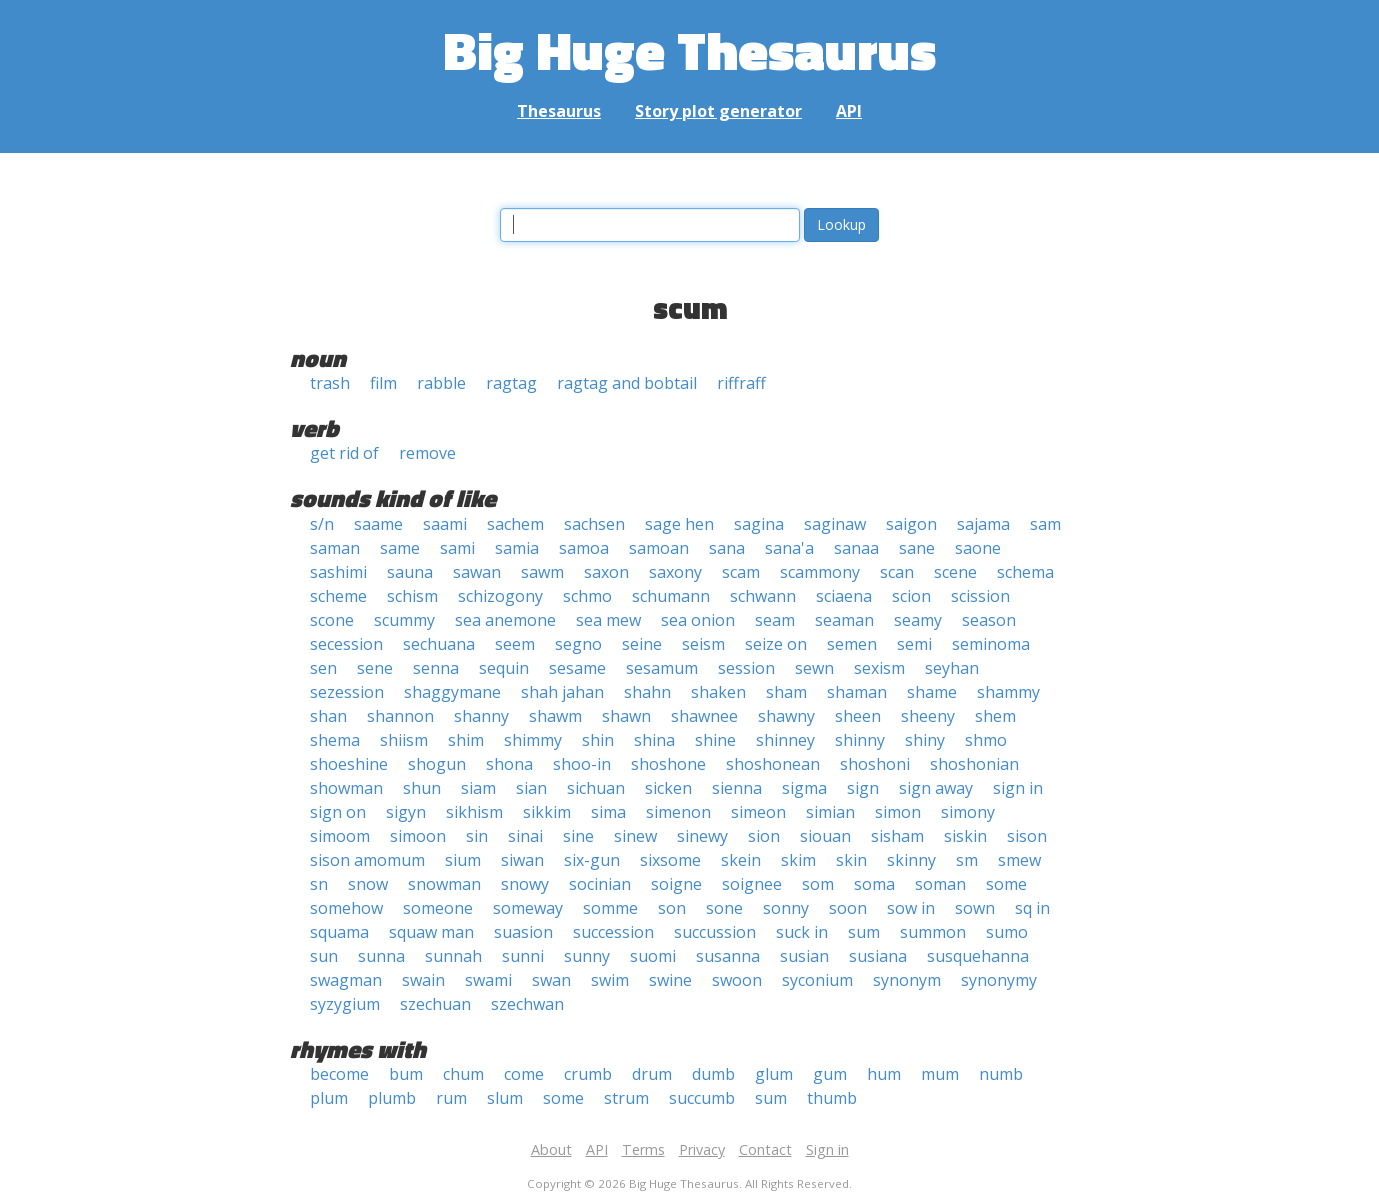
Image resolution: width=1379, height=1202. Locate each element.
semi (914, 644)
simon (898, 812)
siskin (965, 836)
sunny (587, 956)
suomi (653, 956)
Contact (765, 1149)
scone (332, 620)
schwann (763, 596)
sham (786, 692)
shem (995, 716)
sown (975, 908)
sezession (347, 692)
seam (775, 620)
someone (438, 908)
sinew (635, 836)
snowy (525, 884)
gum (830, 1074)
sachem (515, 524)
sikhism (474, 812)
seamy (918, 620)
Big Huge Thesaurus (689, 49)
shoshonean (773, 764)
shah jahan (562, 692)
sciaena (844, 596)
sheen (858, 716)
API (849, 111)
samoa (584, 548)
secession (346, 644)
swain (423, 980)
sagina (759, 524)
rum (451, 1098)
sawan (477, 572)
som (818, 884)
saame (378, 524)
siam (478, 788)
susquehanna (978, 956)
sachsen (594, 524)
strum (626, 1098)
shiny (925, 740)
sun (324, 956)
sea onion (698, 620)
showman (346, 788)
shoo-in (582, 764)
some (1006, 884)
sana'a (789, 548)
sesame (577, 668)
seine (642, 644)
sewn (814, 668)
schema (1025, 572)
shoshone (668, 764)
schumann (671, 596)
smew (1019, 860)
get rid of (344, 453)
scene (955, 572)
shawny (786, 716)
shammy (1008, 692)
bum (406, 1074)
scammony (820, 572)
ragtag (511, 383)
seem (515, 644)
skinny (911, 860)
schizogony (500, 596)
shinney (785, 740)
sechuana (439, 644)
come (524, 1074)
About (551, 1149)
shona (509, 764)
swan (551, 980)
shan (328, 716)
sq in (1032, 908)
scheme (338, 596)
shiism (404, 740)
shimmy (533, 740)
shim (466, 740)
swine (670, 980)
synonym (907, 980)
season (989, 620)
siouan (825, 836)
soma (874, 884)
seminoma (991, 644)
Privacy (702, 1149)
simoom (340, 836)
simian (830, 812)
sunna (381, 956)
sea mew (608, 620)
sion (764, 836)
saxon (606, 572)
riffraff (741, 383)
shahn (647, 692)
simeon (758, 812)
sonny (786, 908)
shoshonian (974, 764)
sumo (1007, 932)
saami (445, 524)
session (746, 668)
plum (329, 1098)
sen (323, 668)
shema (335, 740)
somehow (346, 908)
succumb (702, 1098)
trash (330, 383)
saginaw (835, 524)
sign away (936, 788)
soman (940, 884)
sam (1045, 524)
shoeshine (349, 764)
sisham (897, 836)
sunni (523, 956)
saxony (675, 572)
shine (715, 740)
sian (531, 788)
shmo (986, 740)
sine (578, 836)
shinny (860, 740)
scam (741, 572)
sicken (668, 788)
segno (578, 644)
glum (774, 1074)
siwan (522, 860)
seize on (776, 644)
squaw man (431, 932)
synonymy (999, 980)
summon (933, 932)
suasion (523, 932)
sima (608, 812)
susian (804, 956)
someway (528, 908)
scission (980, 596)
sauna (410, 572)
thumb (832, 1098)
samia (517, 548)
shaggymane (452, 692)
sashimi (338, 572)
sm (967, 860)
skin (851, 860)
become (339, 1074)
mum (940, 1074)
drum (652, 1074)
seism (703, 644)
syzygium (345, 1004)
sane (917, 548)
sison (1027, 836)
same (400, 548)
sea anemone (505, 620)
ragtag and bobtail (627, 383)
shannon (400, 716)
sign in (1018, 788)
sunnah (453, 956)
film (383, 383)
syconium (817, 980)
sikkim (547, 812)
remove (427, 453)
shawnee (704, 716)
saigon (911, 524)
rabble (441, 383)
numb (1001, 1074)
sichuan (596, 788)
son (672, 908)
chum (463, 1074)
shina (654, 740)
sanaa (856, 548)
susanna (728, 956)
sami (457, 548)
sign (863, 788)
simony (968, 812)
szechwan (527, 1004)
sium (463, 860)
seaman (844, 620)
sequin (504, 668)
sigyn (406, 812)
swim (610, 980)
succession (613, 932)
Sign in (827, 1149)
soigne (676, 884)
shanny (481, 716)
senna (436, 668)
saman (335, 548)
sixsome (670, 860)
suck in (802, 932)
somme (610, 908)
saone (978, 548)
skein (741, 860)
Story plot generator (718, 111)
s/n (322, 524)
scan (897, 572)
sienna (737, 788)
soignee (752, 884)
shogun (437, 764)
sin (477, 836)
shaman (857, 692)
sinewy (702, 836)
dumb (713, 1074)
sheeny (928, 716)
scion (911, 596)
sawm (542, 572)
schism (412, 596)
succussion (715, 932)
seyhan (952, 668)
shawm (555, 716)
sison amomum (367, 860)
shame (932, 692)
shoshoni (875, 764)
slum (505, 1098)
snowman (444, 884)
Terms (643, 1149)
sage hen (679, 524)
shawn (626, 716)
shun (422, 788)
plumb (392, 1098)
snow (368, 884)
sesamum (662, 668)
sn (319, 884)
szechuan (435, 1004)
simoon (418, 836)
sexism (879, 668)
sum (864, 932)
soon (848, 908)
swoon (737, 980)
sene (375, 668)
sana (727, 548)
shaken (718, 692)
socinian (600, 884)
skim (798, 860)
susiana (878, 956)
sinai (525, 836)
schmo (587, 596)
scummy (404, 620)
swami (488, 980)
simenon (678, 812)
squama (339, 932)
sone (724, 908)
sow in (911, 908)
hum (884, 1074)
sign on (338, 812)
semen (852, 644)
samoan (659, 548)
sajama (983, 524)
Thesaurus (559, 111)
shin (598, 740)
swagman (346, 980)
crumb (588, 1074)
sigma (804, 788)
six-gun (592, 860)
